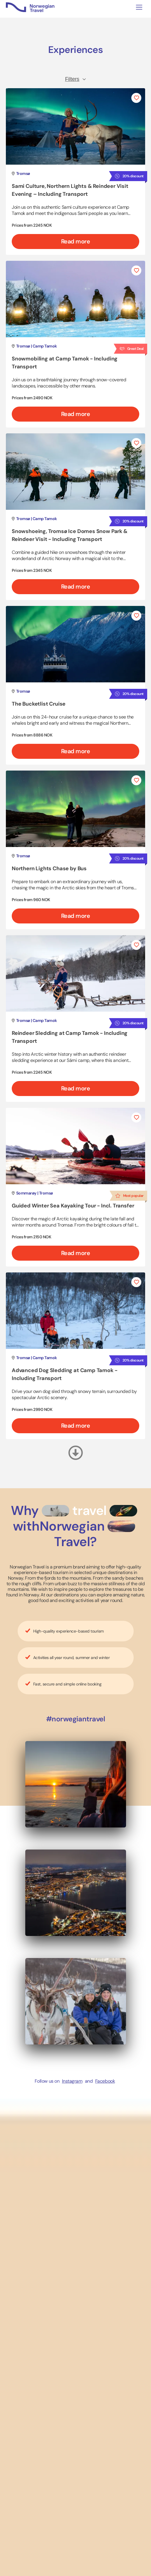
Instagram (72, 2081)
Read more (75, 241)
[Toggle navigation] (139, 7)
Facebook (105, 2081)
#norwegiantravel (75, 1718)
